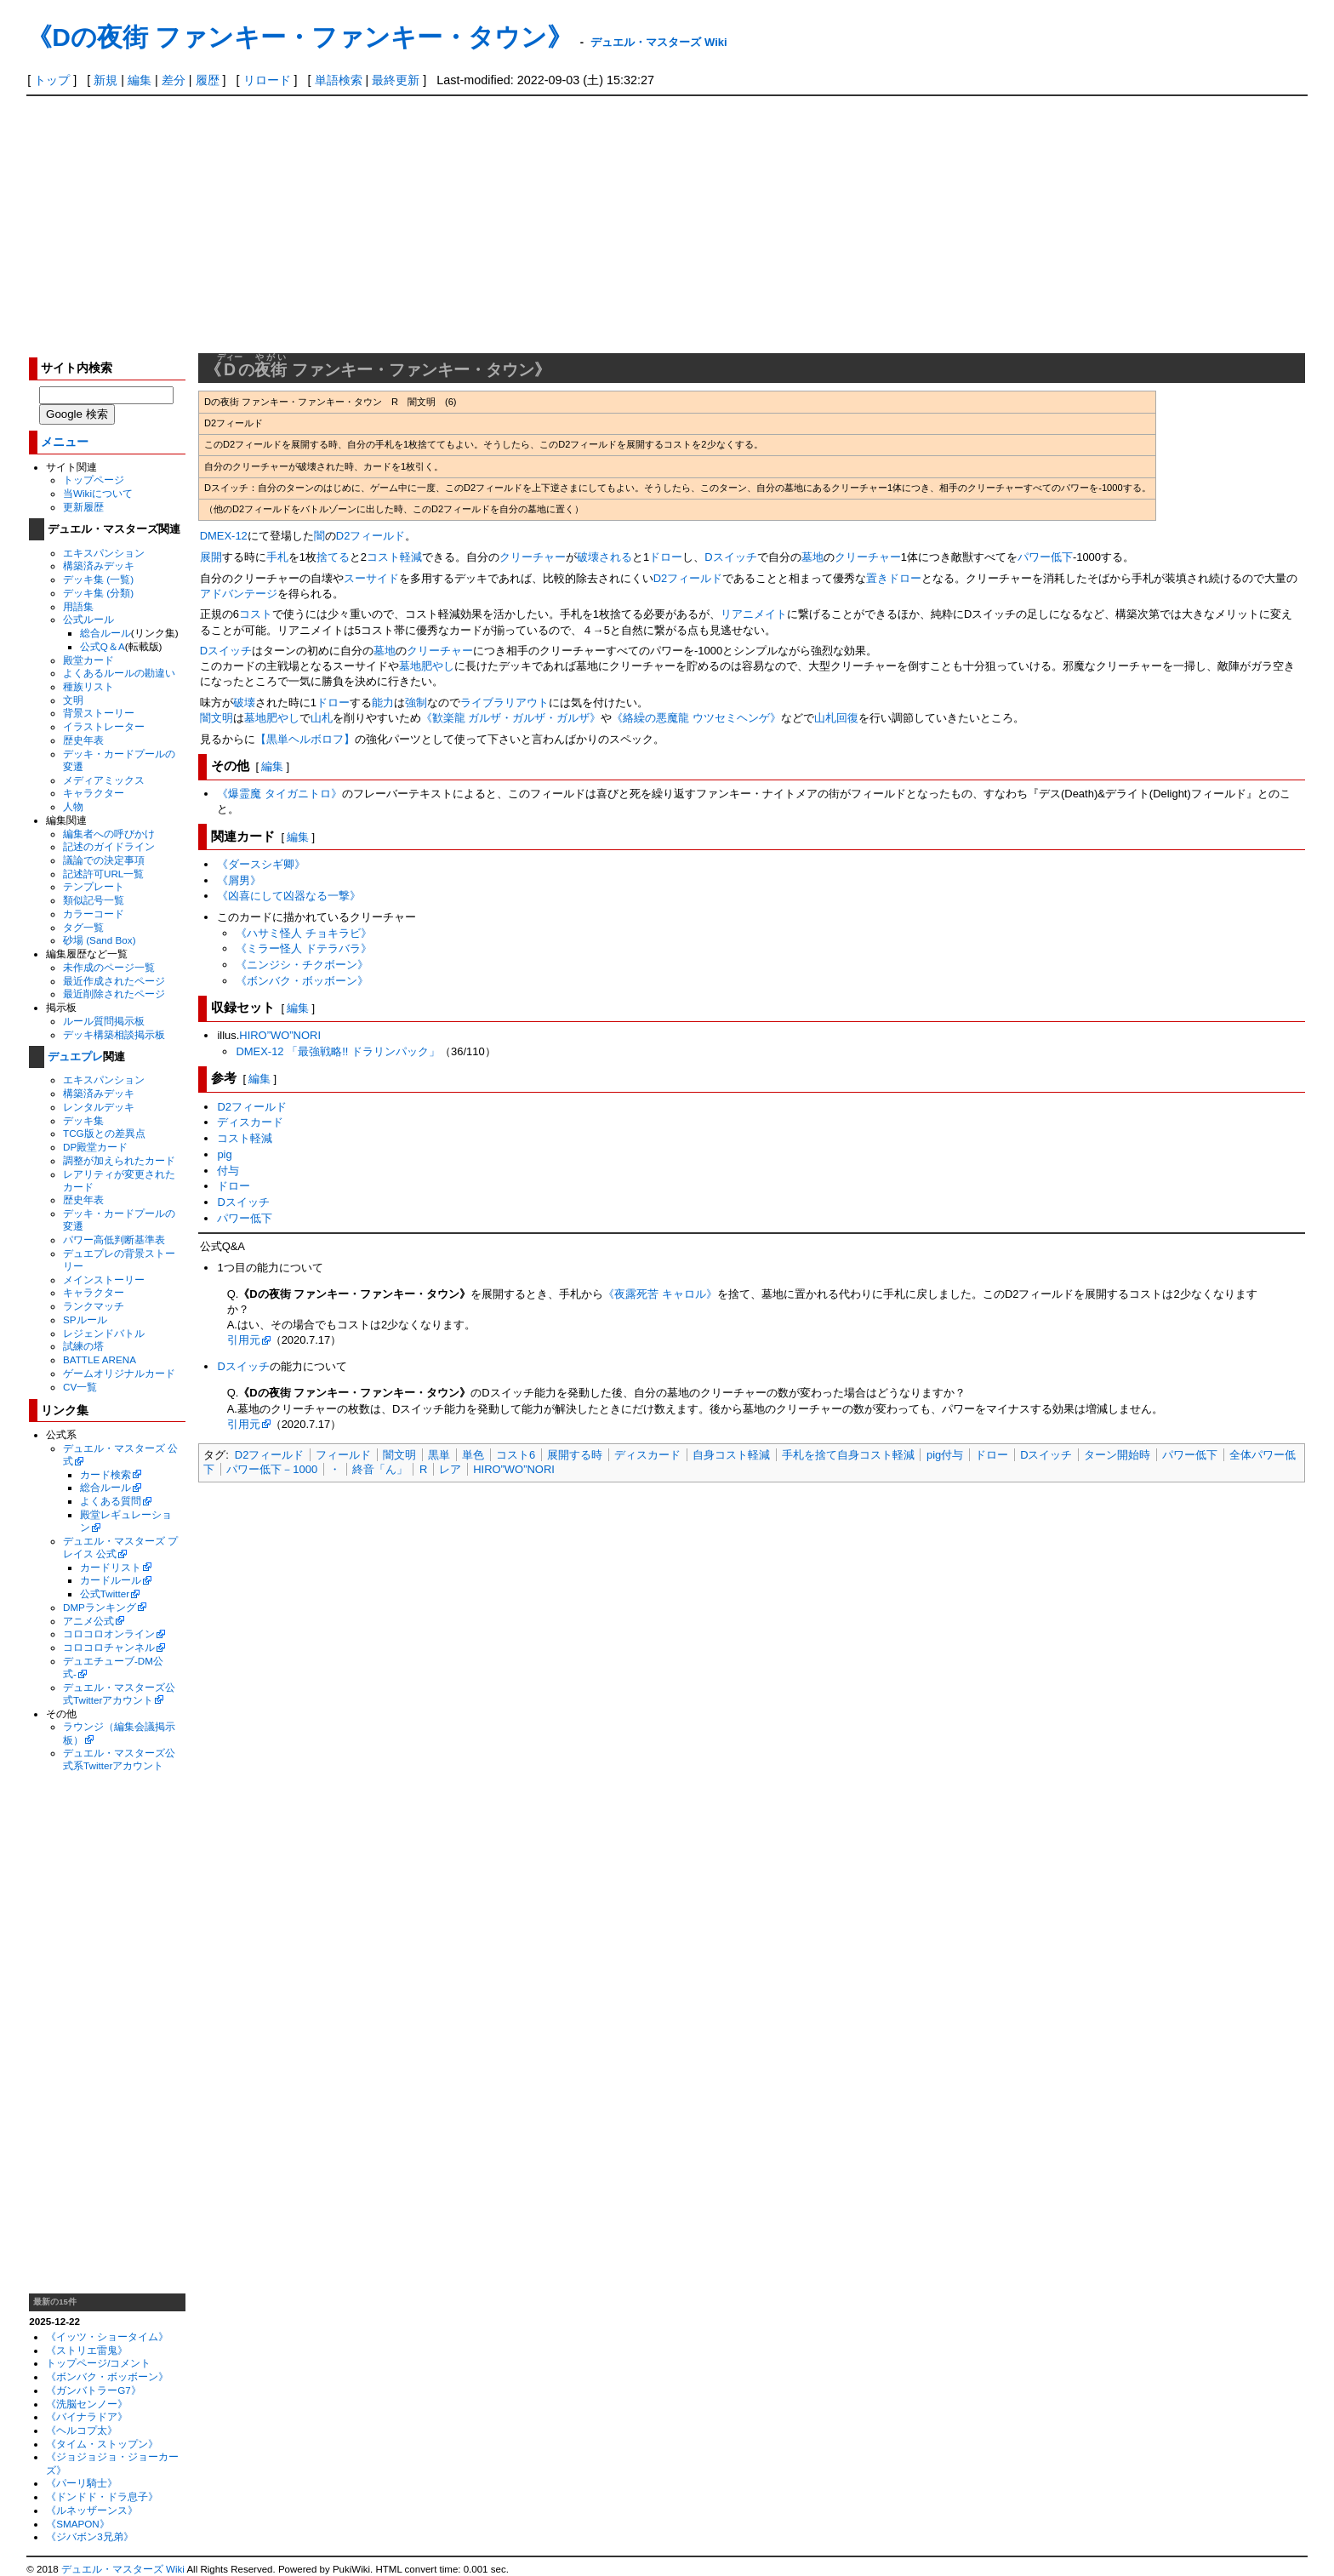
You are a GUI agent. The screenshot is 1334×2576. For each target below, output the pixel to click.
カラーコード (93, 913)
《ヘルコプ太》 (81, 2430)
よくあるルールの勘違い (119, 672)
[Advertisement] (667, 224)
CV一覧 (80, 1386)
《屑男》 (239, 880)
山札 (322, 717)
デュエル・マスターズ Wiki (658, 42)
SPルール (85, 1319)
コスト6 (515, 1454)
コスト (255, 614)
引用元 (243, 1340)
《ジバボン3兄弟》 (89, 2536)
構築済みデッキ (98, 565)
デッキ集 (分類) (98, 592)
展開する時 (574, 1454)
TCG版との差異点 (104, 1133)
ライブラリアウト (504, 702)
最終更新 (395, 80)
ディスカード (250, 1122)
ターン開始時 (1117, 1454)
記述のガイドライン (109, 846)
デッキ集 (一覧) (98, 579)
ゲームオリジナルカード (119, 1373)
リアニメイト (754, 614)
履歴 (207, 80)
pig (224, 1154)
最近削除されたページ (114, 993)
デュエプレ (75, 1056)
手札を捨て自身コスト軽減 (848, 1454)
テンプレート (93, 886)
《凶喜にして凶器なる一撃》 (289, 895)
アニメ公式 (88, 1620)
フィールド (343, 1454)
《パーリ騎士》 (81, 2482)
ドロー (665, 557)
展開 (211, 557)
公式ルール (88, 619)
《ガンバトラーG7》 (93, 2390)
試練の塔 (83, 1345)
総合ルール (105, 632)
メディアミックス (104, 779)
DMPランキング (99, 1607)
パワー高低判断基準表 (114, 1239)
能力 (383, 702)
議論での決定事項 (104, 859)
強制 (416, 702)
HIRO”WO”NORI (280, 1035)
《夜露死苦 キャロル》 (660, 1294)
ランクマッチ (93, 1305)
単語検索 (338, 80)
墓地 (812, 557)
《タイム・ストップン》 (102, 2443)
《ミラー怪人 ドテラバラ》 (304, 948)
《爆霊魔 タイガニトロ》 (279, 793)
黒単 (439, 1454)
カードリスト (110, 1567)
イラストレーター (104, 726)
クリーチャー (532, 557)
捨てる (333, 557)
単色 (473, 1454)
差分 (173, 80)
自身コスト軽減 (731, 1454)
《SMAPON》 (78, 2523)
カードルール (110, 1579)
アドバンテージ (238, 593)
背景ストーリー (98, 712)
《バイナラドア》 (87, 2416)
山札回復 (836, 717)
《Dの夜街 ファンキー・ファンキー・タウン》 (299, 37)
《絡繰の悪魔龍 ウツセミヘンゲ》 (696, 717)
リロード (267, 80)
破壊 (244, 702)
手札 (277, 557)
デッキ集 (83, 1120)
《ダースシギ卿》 (261, 864)
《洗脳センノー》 (87, 2403)
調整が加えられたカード (119, 1160)
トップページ (93, 479)
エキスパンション (104, 552)
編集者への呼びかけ (109, 833)
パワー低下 (1045, 557)
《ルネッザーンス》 (92, 2510)
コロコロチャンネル (109, 1647)
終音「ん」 (380, 1469)
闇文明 (216, 717)
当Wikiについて (98, 493)
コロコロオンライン (109, 1633)
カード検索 (105, 1474)
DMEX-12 (224, 535)
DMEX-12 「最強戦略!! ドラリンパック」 (338, 1051)
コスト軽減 (394, 557)
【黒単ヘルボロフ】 (305, 739)
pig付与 (944, 1454)
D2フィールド (371, 535)
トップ (52, 80)
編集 (139, 80)
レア (450, 1469)
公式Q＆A (102, 646)
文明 (73, 699)
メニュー (64, 442)
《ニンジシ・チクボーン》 (302, 964)
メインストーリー (104, 1279)
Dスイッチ (730, 557)
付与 (228, 1170)
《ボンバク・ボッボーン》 (107, 2376)
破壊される (604, 557)
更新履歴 (83, 506)
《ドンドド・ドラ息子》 (102, 2496)
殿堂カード (88, 659)
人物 (73, 806)
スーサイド (371, 578)
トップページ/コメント (98, 2362)
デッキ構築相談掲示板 (114, 1034)
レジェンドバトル (104, 1333)
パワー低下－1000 (271, 1469)
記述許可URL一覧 (103, 873)
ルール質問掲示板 (104, 1020)
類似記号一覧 (93, 899)
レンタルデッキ (98, 1106)
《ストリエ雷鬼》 (87, 2350)
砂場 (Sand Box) (99, 939)
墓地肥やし (426, 666)
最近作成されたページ (114, 980)
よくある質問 (110, 1500)
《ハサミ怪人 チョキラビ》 (304, 933)
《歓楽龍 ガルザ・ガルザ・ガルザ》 (511, 717)
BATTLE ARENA (99, 1359)
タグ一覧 (83, 927)
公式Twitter (104, 1593)
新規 (105, 80)
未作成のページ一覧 (109, 967)
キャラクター (93, 792)
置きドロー (893, 578)
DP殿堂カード (95, 1146)
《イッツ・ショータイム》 (107, 2336)
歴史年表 (83, 739)
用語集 (78, 606)
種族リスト (88, 686)
